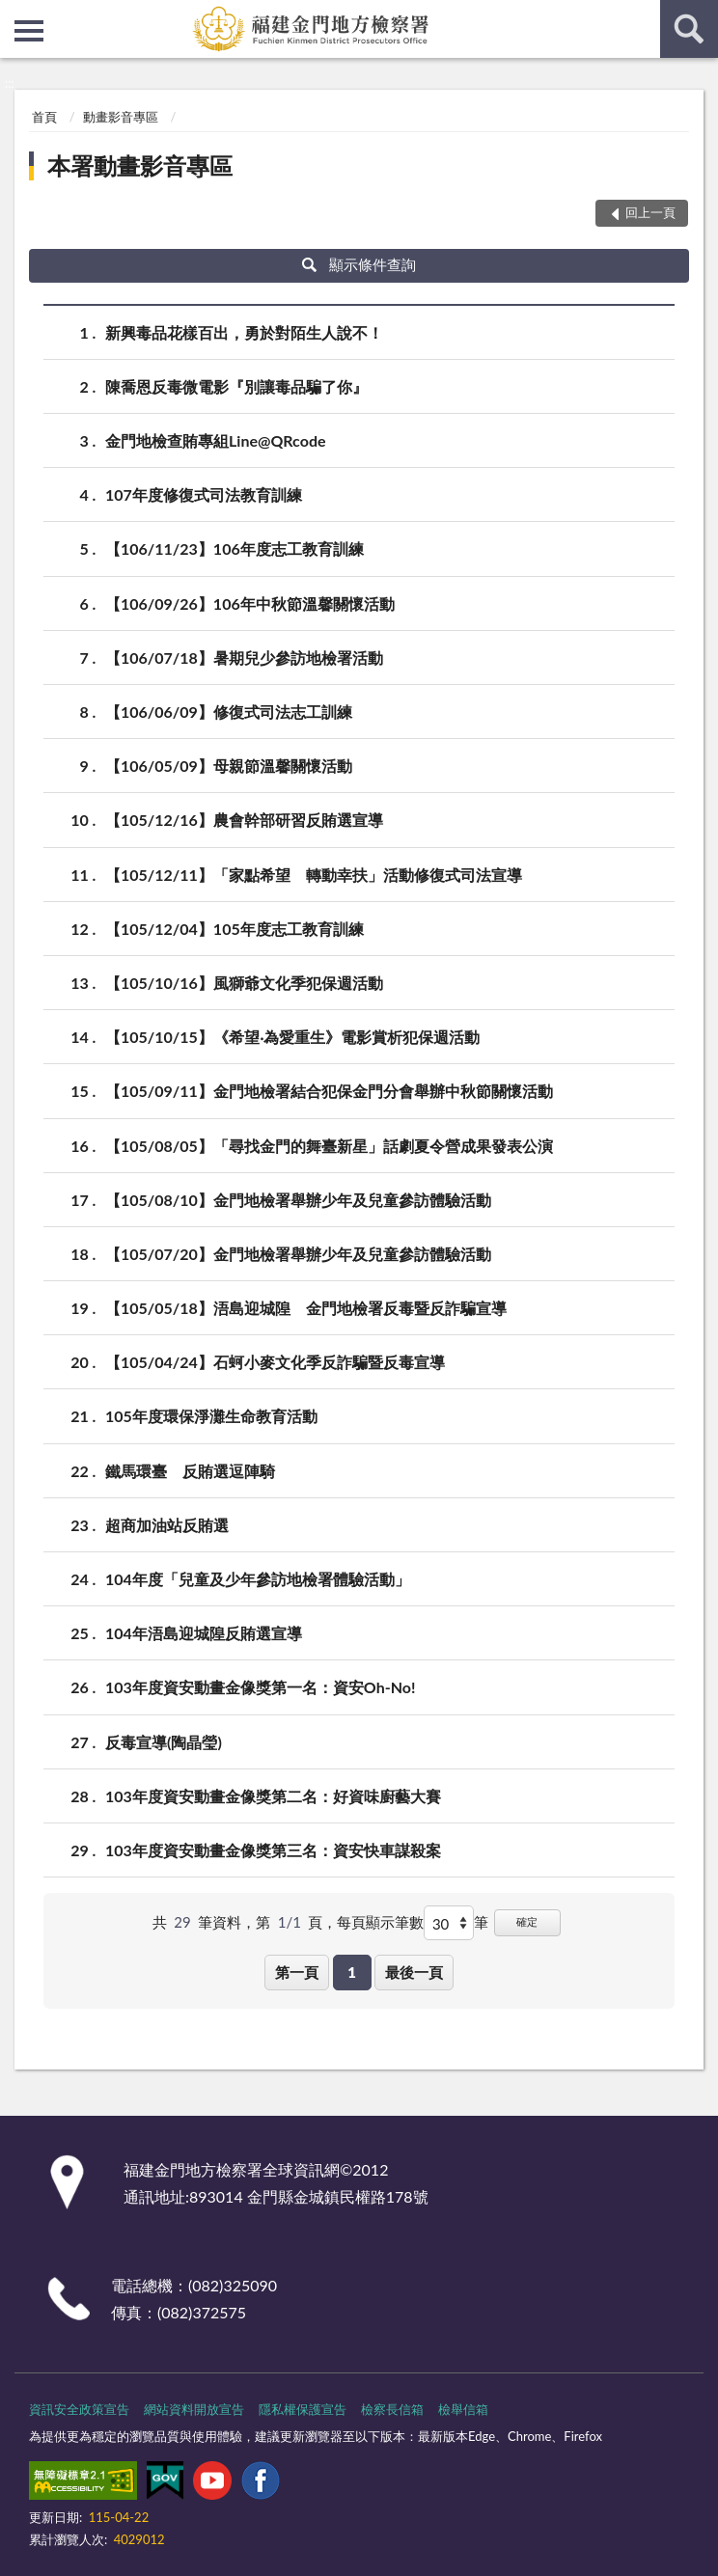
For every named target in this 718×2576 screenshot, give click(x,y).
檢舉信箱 (463, 2409)
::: (15, 14)
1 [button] (351, 1972)
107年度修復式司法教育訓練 (203, 494)
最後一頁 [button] (414, 1972)
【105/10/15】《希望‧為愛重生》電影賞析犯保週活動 (292, 1037)
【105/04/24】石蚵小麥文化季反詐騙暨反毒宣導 (275, 1362)
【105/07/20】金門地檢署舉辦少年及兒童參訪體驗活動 (298, 1254)
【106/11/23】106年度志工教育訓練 (234, 548)
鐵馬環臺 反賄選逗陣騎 (190, 1471)
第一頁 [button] (296, 1972)
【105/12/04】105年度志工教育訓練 (234, 929)
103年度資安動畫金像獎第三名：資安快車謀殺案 (273, 1850)
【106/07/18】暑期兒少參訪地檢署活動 (244, 657)
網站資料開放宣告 (194, 2409)
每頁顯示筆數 (380, 1922)
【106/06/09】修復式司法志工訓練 (228, 711)
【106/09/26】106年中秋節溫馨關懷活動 (250, 603)
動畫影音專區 (120, 116)
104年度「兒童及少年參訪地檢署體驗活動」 (257, 1579)
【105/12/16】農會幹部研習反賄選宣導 (244, 819)
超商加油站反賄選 (167, 1525)
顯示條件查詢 (359, 264)
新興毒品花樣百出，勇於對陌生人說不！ (244, 332)
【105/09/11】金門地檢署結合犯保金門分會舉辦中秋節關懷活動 (329, 1091)
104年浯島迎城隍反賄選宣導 (203, 1633)
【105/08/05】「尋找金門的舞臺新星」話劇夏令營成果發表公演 (329, 1146)
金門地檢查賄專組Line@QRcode (215, 440)
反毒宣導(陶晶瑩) (163, 1742)
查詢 (689, 29)
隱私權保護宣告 (302, 2409)
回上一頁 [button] (650, 212)
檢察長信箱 (392, 2409)
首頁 (44, 116)
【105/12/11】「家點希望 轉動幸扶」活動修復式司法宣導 (313, 874)
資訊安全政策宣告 (79, 2409)
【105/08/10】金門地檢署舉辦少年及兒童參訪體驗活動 (298, 1200)
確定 (527, 1921)
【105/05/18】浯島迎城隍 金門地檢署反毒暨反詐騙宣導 (306, 1308)
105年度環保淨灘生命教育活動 (211, 1416)
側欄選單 (28, 30)
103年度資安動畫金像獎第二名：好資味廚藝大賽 (273, 1796)
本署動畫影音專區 (140, 165)
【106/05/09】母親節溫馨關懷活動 (228, 765)
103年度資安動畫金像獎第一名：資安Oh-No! (260, 1687)
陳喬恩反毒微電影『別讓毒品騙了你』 (236, 386)
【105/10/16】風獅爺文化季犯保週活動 (244, 983)
